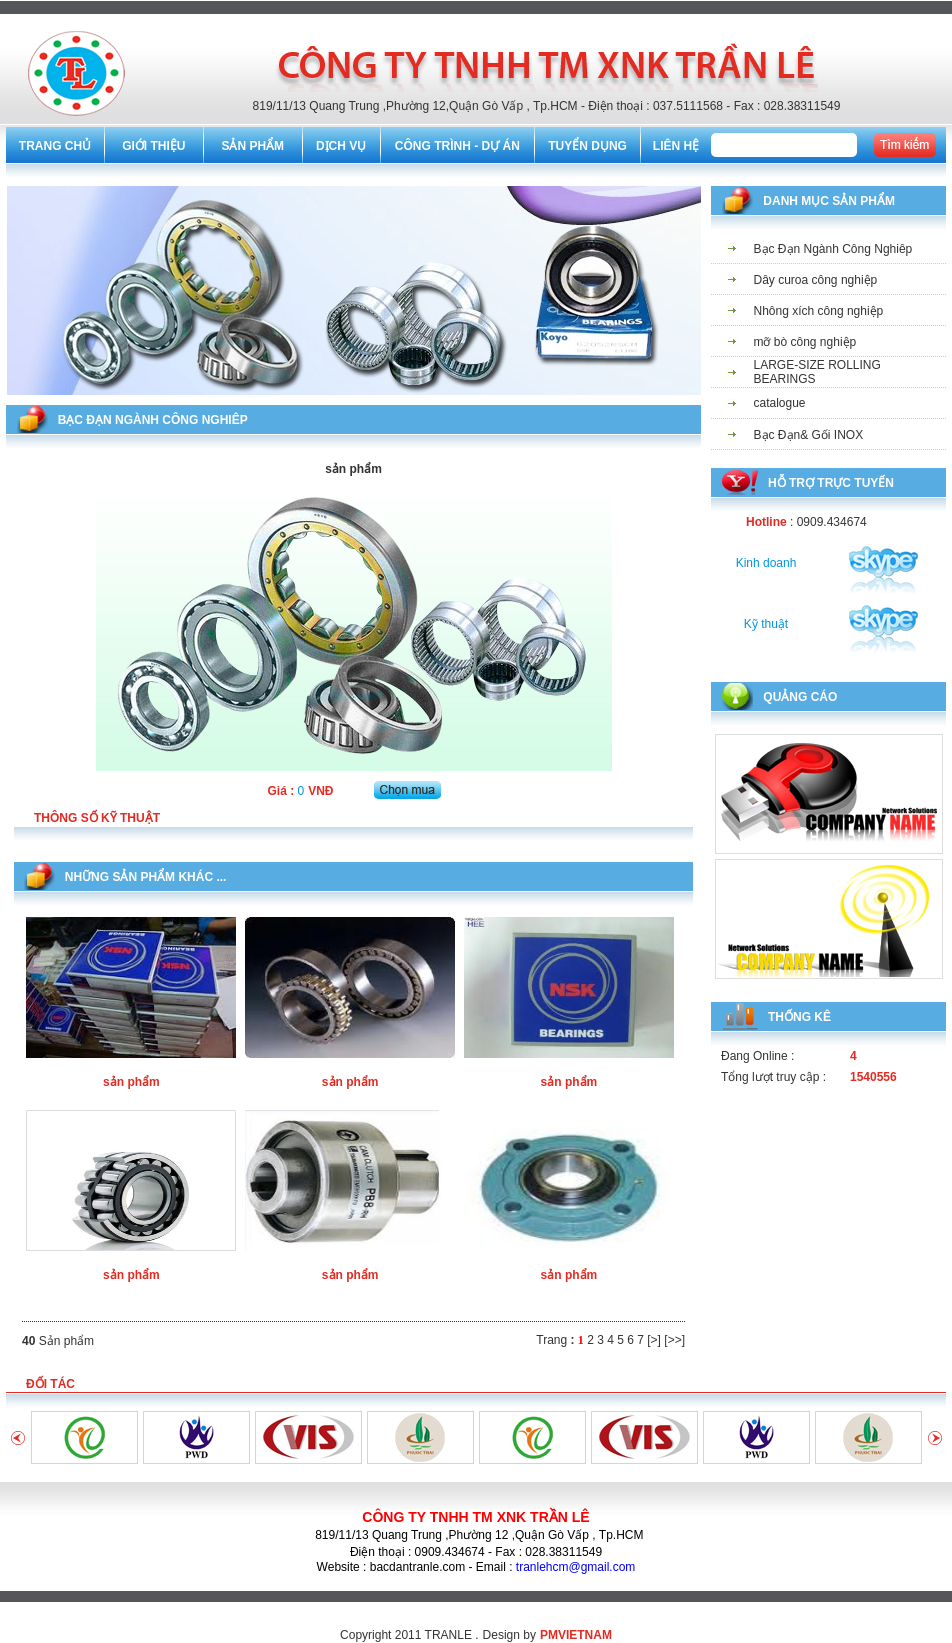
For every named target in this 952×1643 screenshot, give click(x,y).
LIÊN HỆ (676, 146)
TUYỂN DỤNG (587, 146)
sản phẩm (131, 1082)
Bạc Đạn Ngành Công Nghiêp (833, 249)
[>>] (674, 1340)
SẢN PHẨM (252, 146)
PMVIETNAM (576, 1635)
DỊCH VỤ (341, 146)
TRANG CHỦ (55, 146)
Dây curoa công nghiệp (816, 280)
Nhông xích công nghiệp (819, 311)
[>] (654, 1340)
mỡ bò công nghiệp (805, 342)
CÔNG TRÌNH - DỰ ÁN (457, 146)
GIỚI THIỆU (153, 146)
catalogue (780, 403)
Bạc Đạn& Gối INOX (809, 435)
